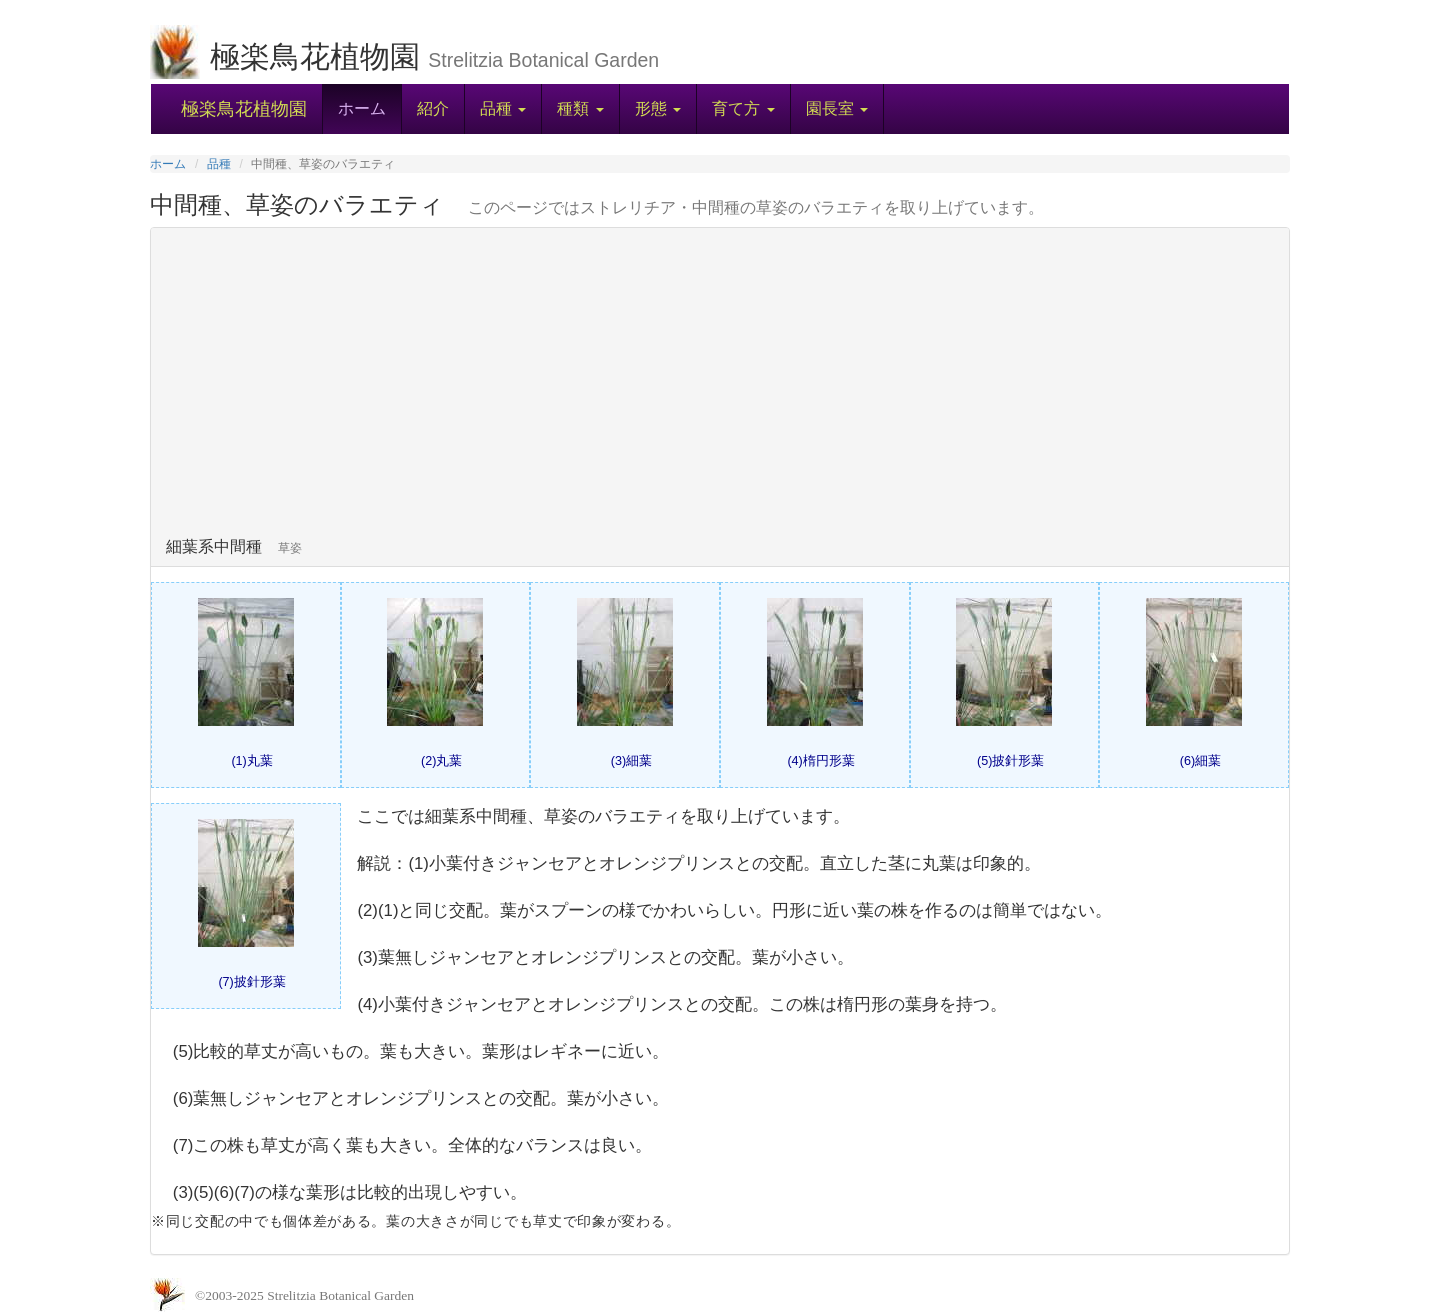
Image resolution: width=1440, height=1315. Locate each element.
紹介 (433, 108)
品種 (219, 164)
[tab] (720, 397)
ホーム (362, 108)
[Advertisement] (720, 388)
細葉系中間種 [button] (240, 546)
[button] (502, 109)
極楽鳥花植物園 (244, 109)
